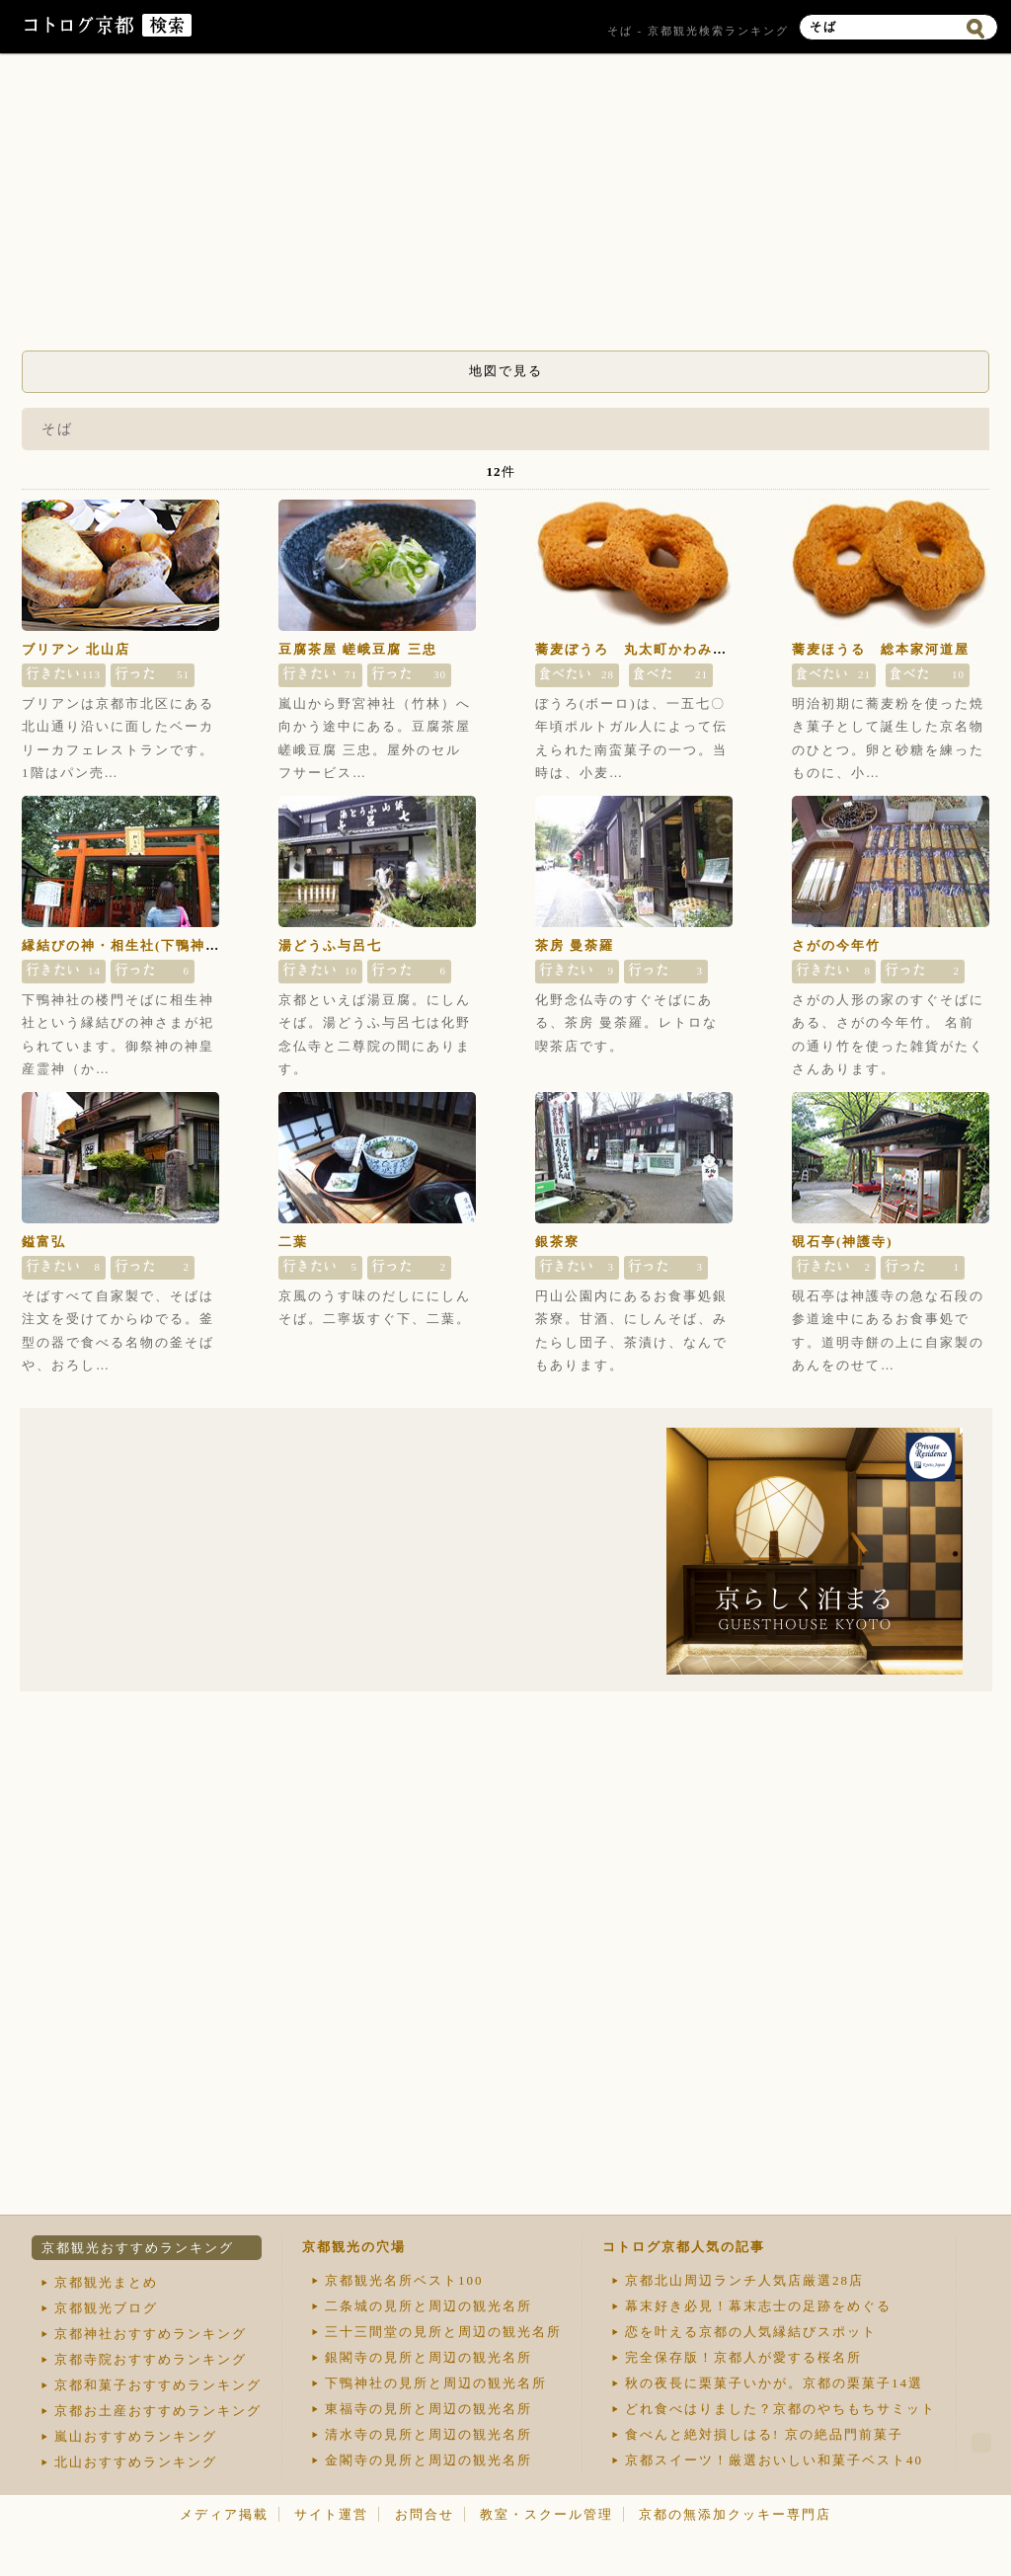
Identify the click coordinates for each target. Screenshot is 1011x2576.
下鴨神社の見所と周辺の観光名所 (436, 2383)
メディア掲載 (224, 2514)
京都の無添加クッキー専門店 (735, 2514)
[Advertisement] (505, 207)
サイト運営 (331, 2514)
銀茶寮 (557, 1241)
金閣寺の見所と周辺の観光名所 (428, 2460)
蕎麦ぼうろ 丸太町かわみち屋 (638, 649)
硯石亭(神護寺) (843, 1241)
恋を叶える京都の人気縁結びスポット (751, 2331)
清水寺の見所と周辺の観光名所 (428, 2434)
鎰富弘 (44, 1241)
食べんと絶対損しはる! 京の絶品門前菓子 (764, 2434)
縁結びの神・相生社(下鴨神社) (124, 945)
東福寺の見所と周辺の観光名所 (428, 2408)
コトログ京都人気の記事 (683, 2246)
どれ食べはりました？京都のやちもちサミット (780, 2408)
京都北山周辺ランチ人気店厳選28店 (744, 2280)
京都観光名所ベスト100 (404, 2280)
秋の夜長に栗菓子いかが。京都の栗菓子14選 (774, 2383)
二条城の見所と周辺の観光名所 (428, 2306)
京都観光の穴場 (354, 2246)
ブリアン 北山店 (76, 649)
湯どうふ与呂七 (330, 945)
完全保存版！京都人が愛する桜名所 (743, 2357)
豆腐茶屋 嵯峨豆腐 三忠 (357, 649)
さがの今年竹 (836, 945)
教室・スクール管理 (546, 2514)
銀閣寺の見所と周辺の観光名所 (428, 2357)
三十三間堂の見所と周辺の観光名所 (443, 2331)
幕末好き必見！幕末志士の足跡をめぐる (758, 2306)
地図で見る (506, 370)
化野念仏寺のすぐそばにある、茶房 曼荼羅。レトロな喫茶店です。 (626, 1023)
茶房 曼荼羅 (574, 945)
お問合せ (424, 2514)
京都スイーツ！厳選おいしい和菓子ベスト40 (774, 2460)
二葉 (293, 1241)
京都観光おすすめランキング (137, 2247)
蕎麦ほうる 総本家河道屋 (881, 649)
